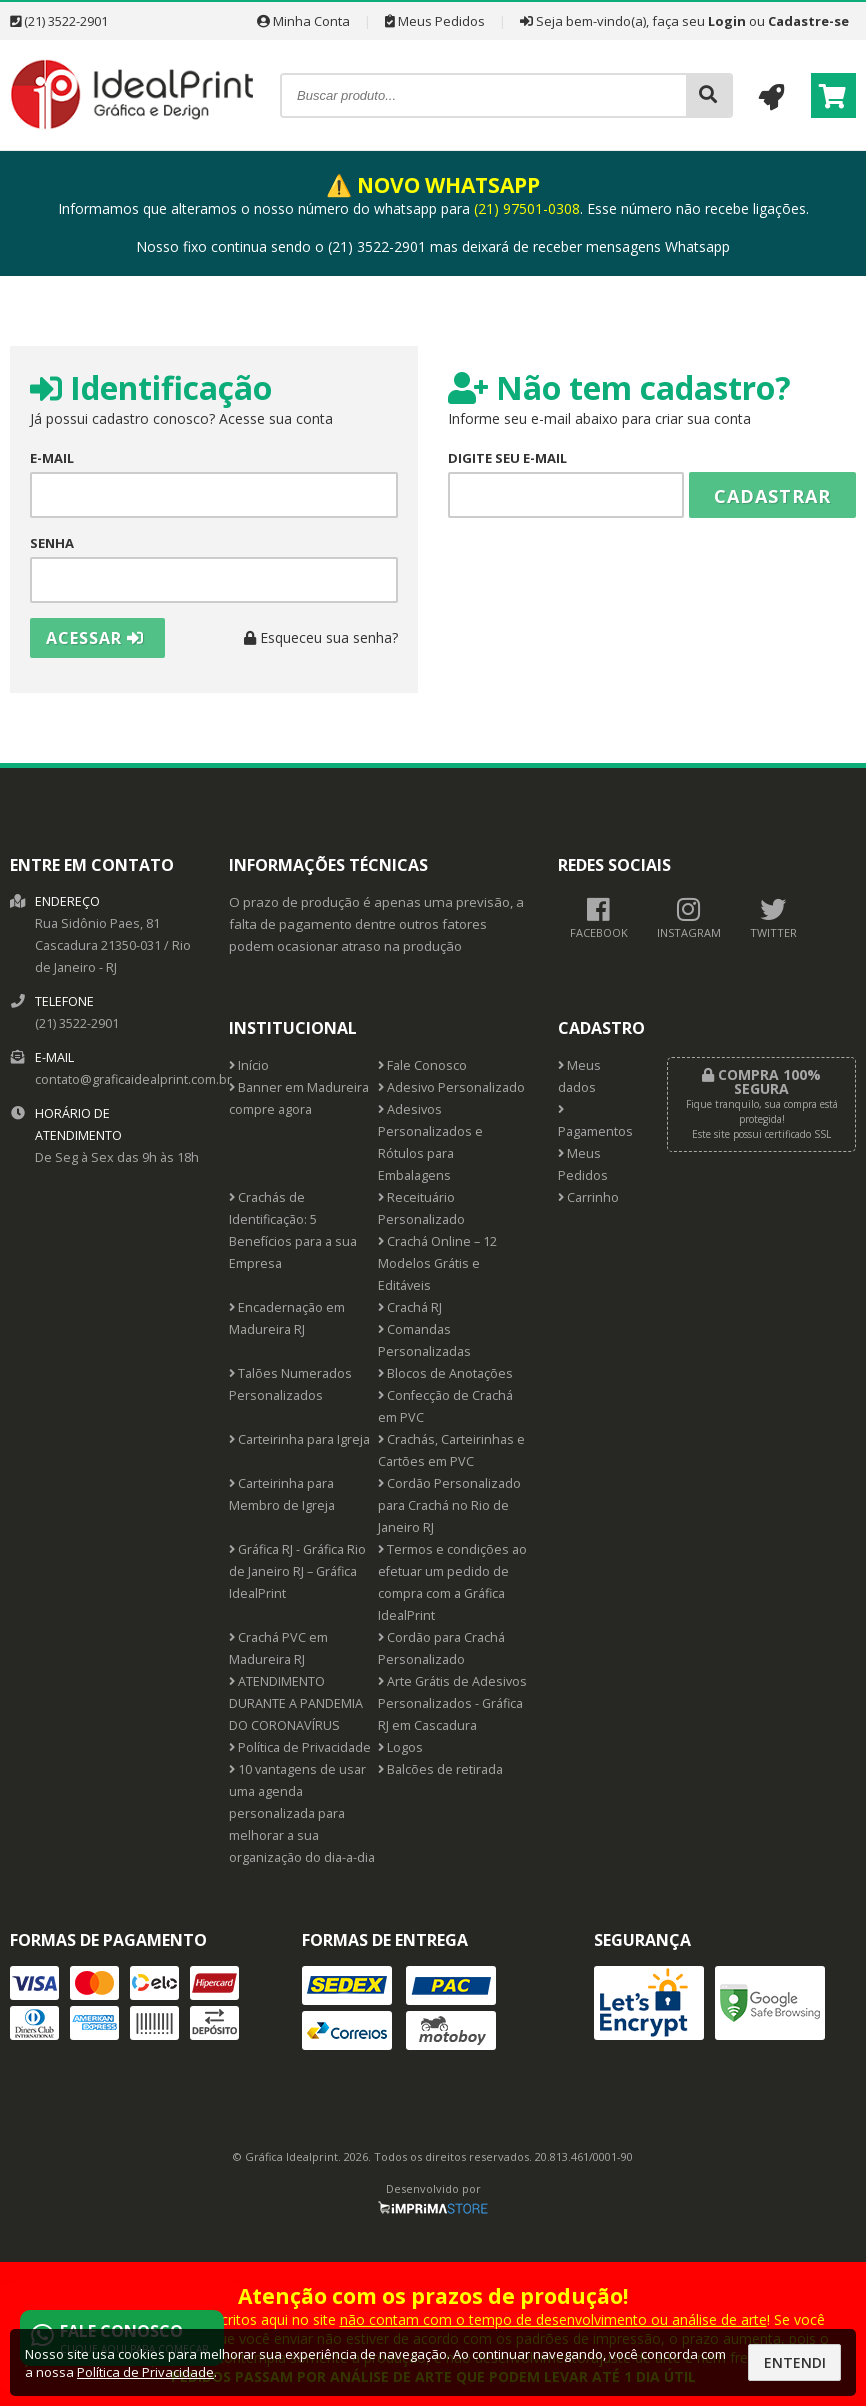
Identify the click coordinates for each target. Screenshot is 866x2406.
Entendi (795, 2362)
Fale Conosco (422, 1065)
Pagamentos (595, 1122)
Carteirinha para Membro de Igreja (282, 1494)
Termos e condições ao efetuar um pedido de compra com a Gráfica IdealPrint (452, 1582)
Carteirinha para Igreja (299, 1439)
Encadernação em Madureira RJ (287, 1318)
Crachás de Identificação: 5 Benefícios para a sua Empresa (293, 1230)
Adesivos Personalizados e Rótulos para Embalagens (430, 1142)
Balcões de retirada (440, 1769)
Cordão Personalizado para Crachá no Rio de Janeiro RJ (449, 1505)
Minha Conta (303, 21)
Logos (400, 1747)
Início (249, 1065)
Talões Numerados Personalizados (290, 1384)
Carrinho (588, 1197)
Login (727, 21)
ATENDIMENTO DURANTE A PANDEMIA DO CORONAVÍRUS (296, 1703)
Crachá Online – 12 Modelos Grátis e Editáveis (437, 1263)
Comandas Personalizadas (424, 1340)
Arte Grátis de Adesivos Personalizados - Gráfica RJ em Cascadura (452, 1703)
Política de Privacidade (300, 1747)
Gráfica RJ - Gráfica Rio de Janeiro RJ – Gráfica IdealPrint (297, 1571)
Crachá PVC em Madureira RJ (278, 1648)
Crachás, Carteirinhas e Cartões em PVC (451, 1450)
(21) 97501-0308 (527, 208)
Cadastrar (772, 496)
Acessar (95, 638)
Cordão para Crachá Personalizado (441, 1648)
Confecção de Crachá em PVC (445, 1406)
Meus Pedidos (435, 21)
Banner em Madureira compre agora (299, 1098)
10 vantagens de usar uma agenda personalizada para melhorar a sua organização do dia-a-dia (302, 1813)
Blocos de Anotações (445, 1373)
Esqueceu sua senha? (321, 637)
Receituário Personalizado (421, 1208)
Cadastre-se (808, 21)
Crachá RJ (410, 1307)
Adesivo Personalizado (451, 1087)
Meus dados (579, 1076)
